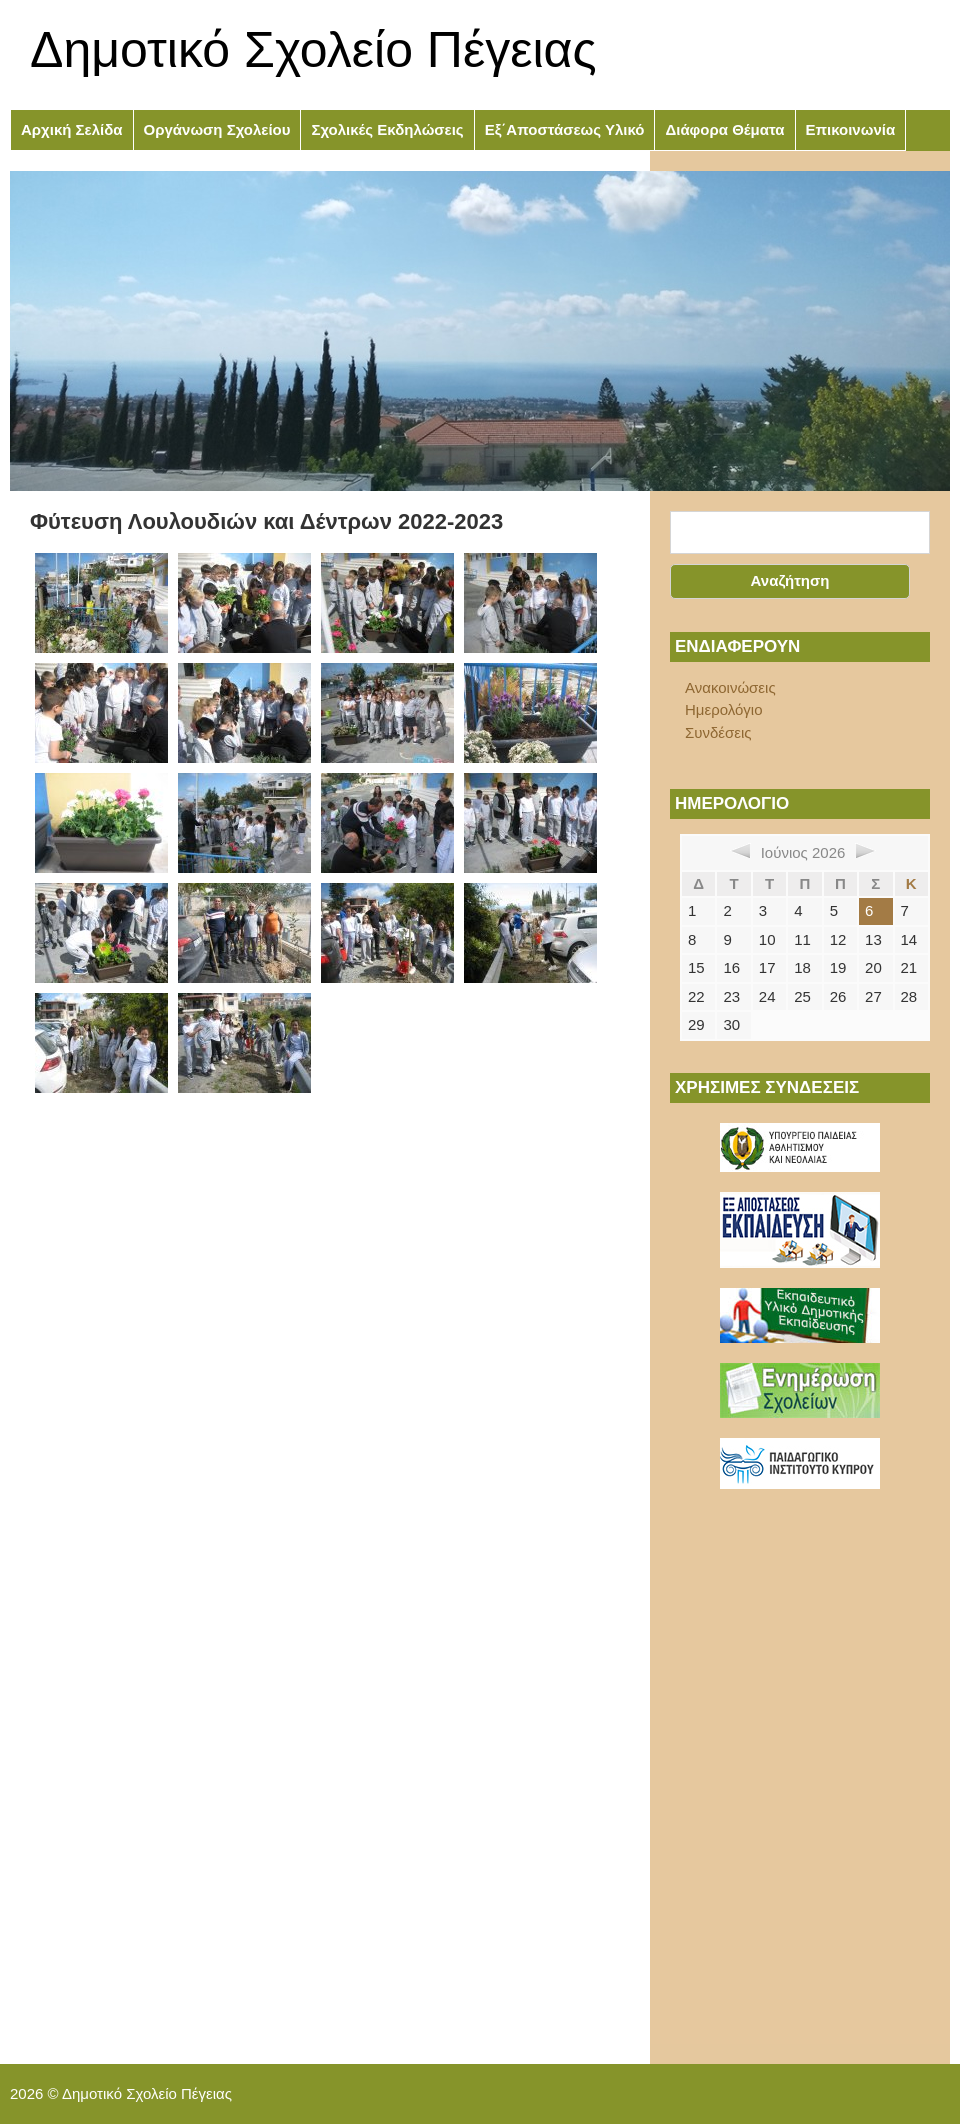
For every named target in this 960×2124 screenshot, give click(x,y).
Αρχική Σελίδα (72, 129)
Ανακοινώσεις (730, 687)
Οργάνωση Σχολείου (217, 129)
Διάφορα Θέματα (724, 129)
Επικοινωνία (851, 129)
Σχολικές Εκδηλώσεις (387, 129)
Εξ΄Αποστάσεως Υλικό (565, 129)
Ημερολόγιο (724, 709)
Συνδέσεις (718, 732)
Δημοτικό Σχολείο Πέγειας (313, 50)
